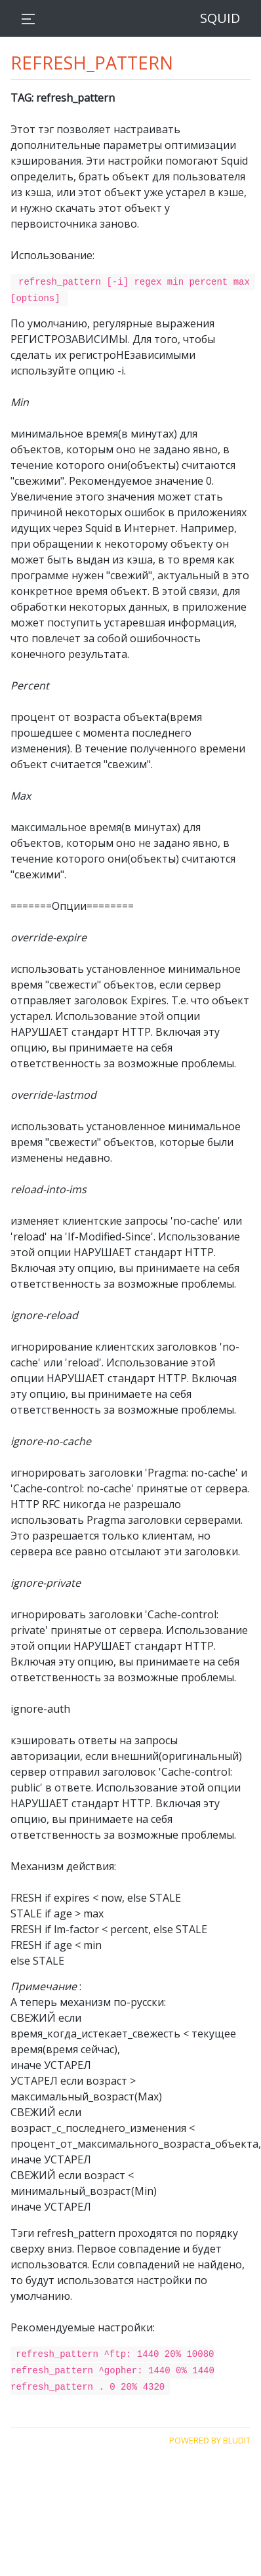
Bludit (237, 2437)
